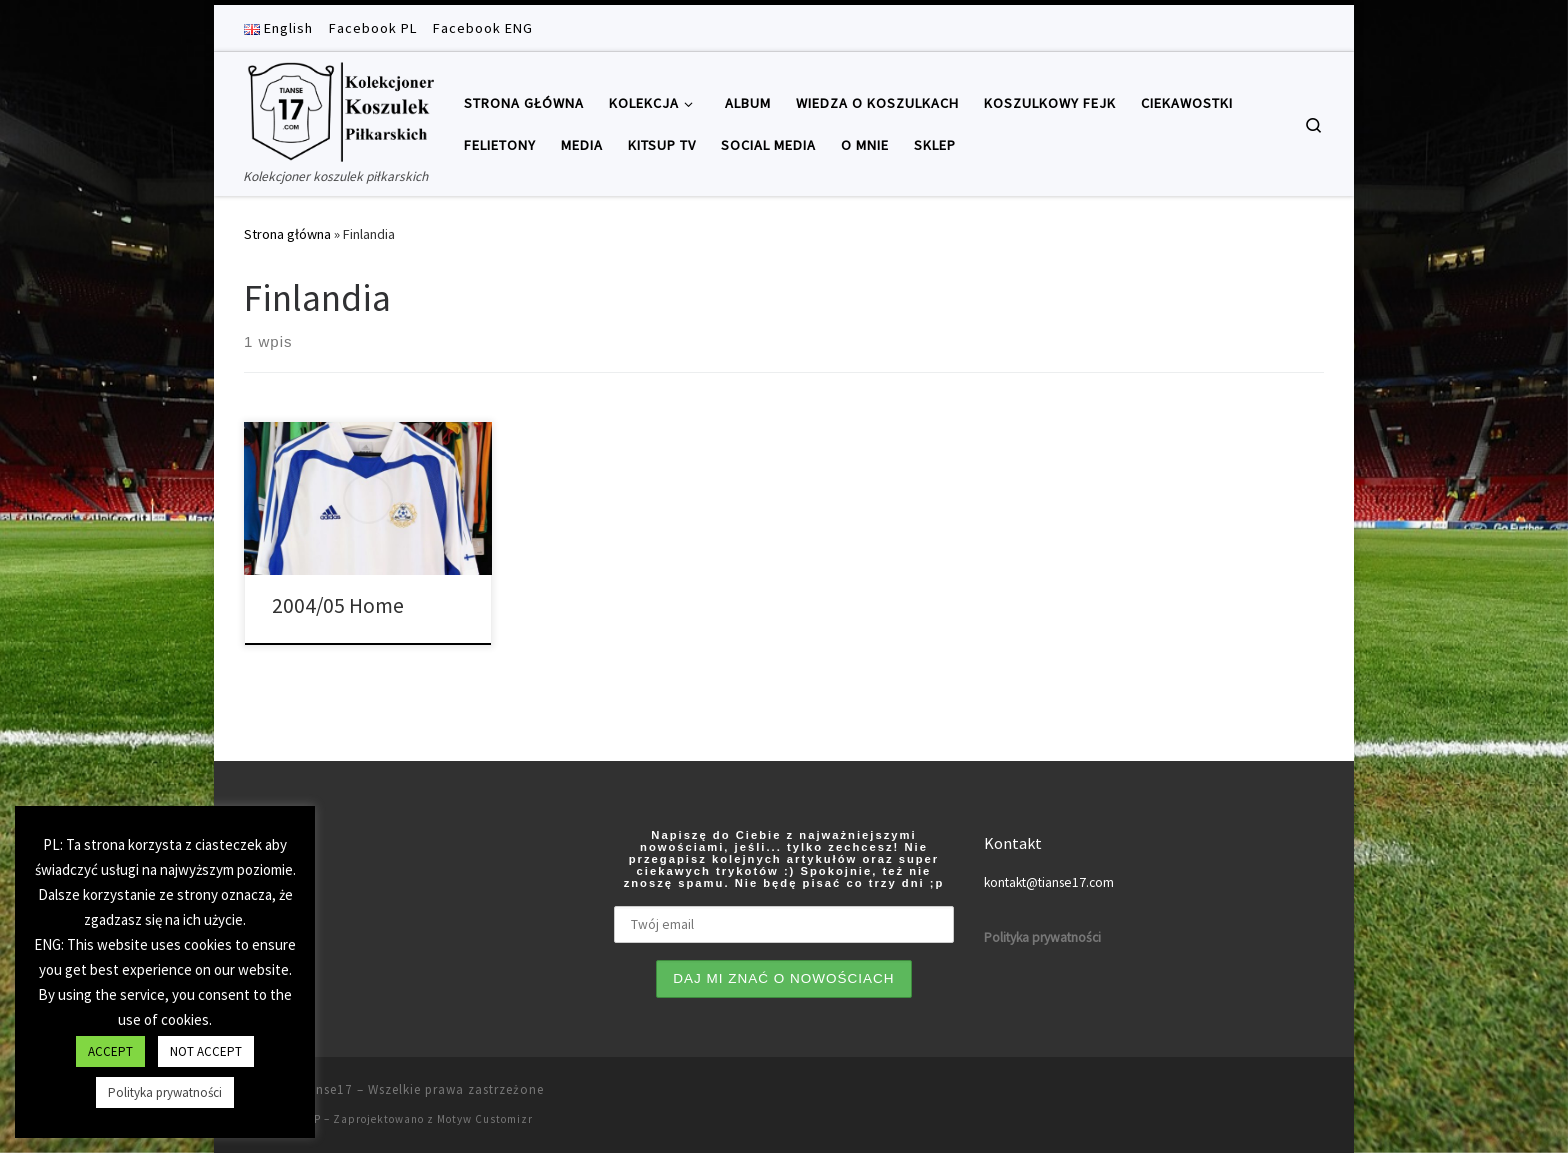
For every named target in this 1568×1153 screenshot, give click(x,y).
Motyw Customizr (485, 1119)
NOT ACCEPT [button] (206, 1051)
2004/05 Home (338, 605)
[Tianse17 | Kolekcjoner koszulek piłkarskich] (339, 108)
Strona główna (287, 234)
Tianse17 (324, 1089)
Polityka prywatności (165, 1092)
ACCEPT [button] (110, 1051)
